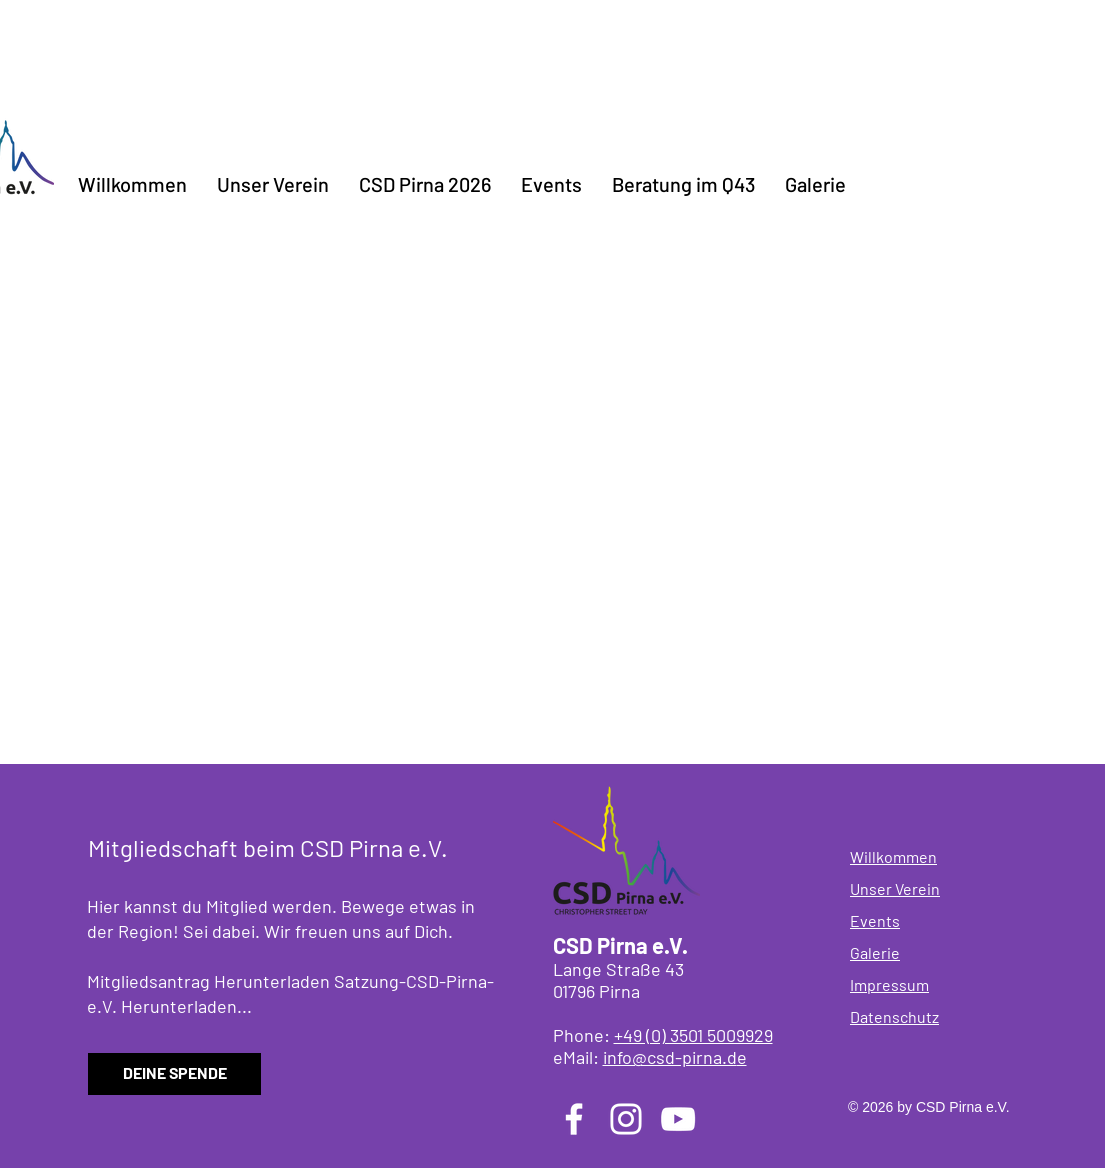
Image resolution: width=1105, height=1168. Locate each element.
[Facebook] (574, 1119)
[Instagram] (626, 1119)
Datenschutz (894, 1016)
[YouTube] (678, 1119)
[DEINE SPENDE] (174, 1074)
